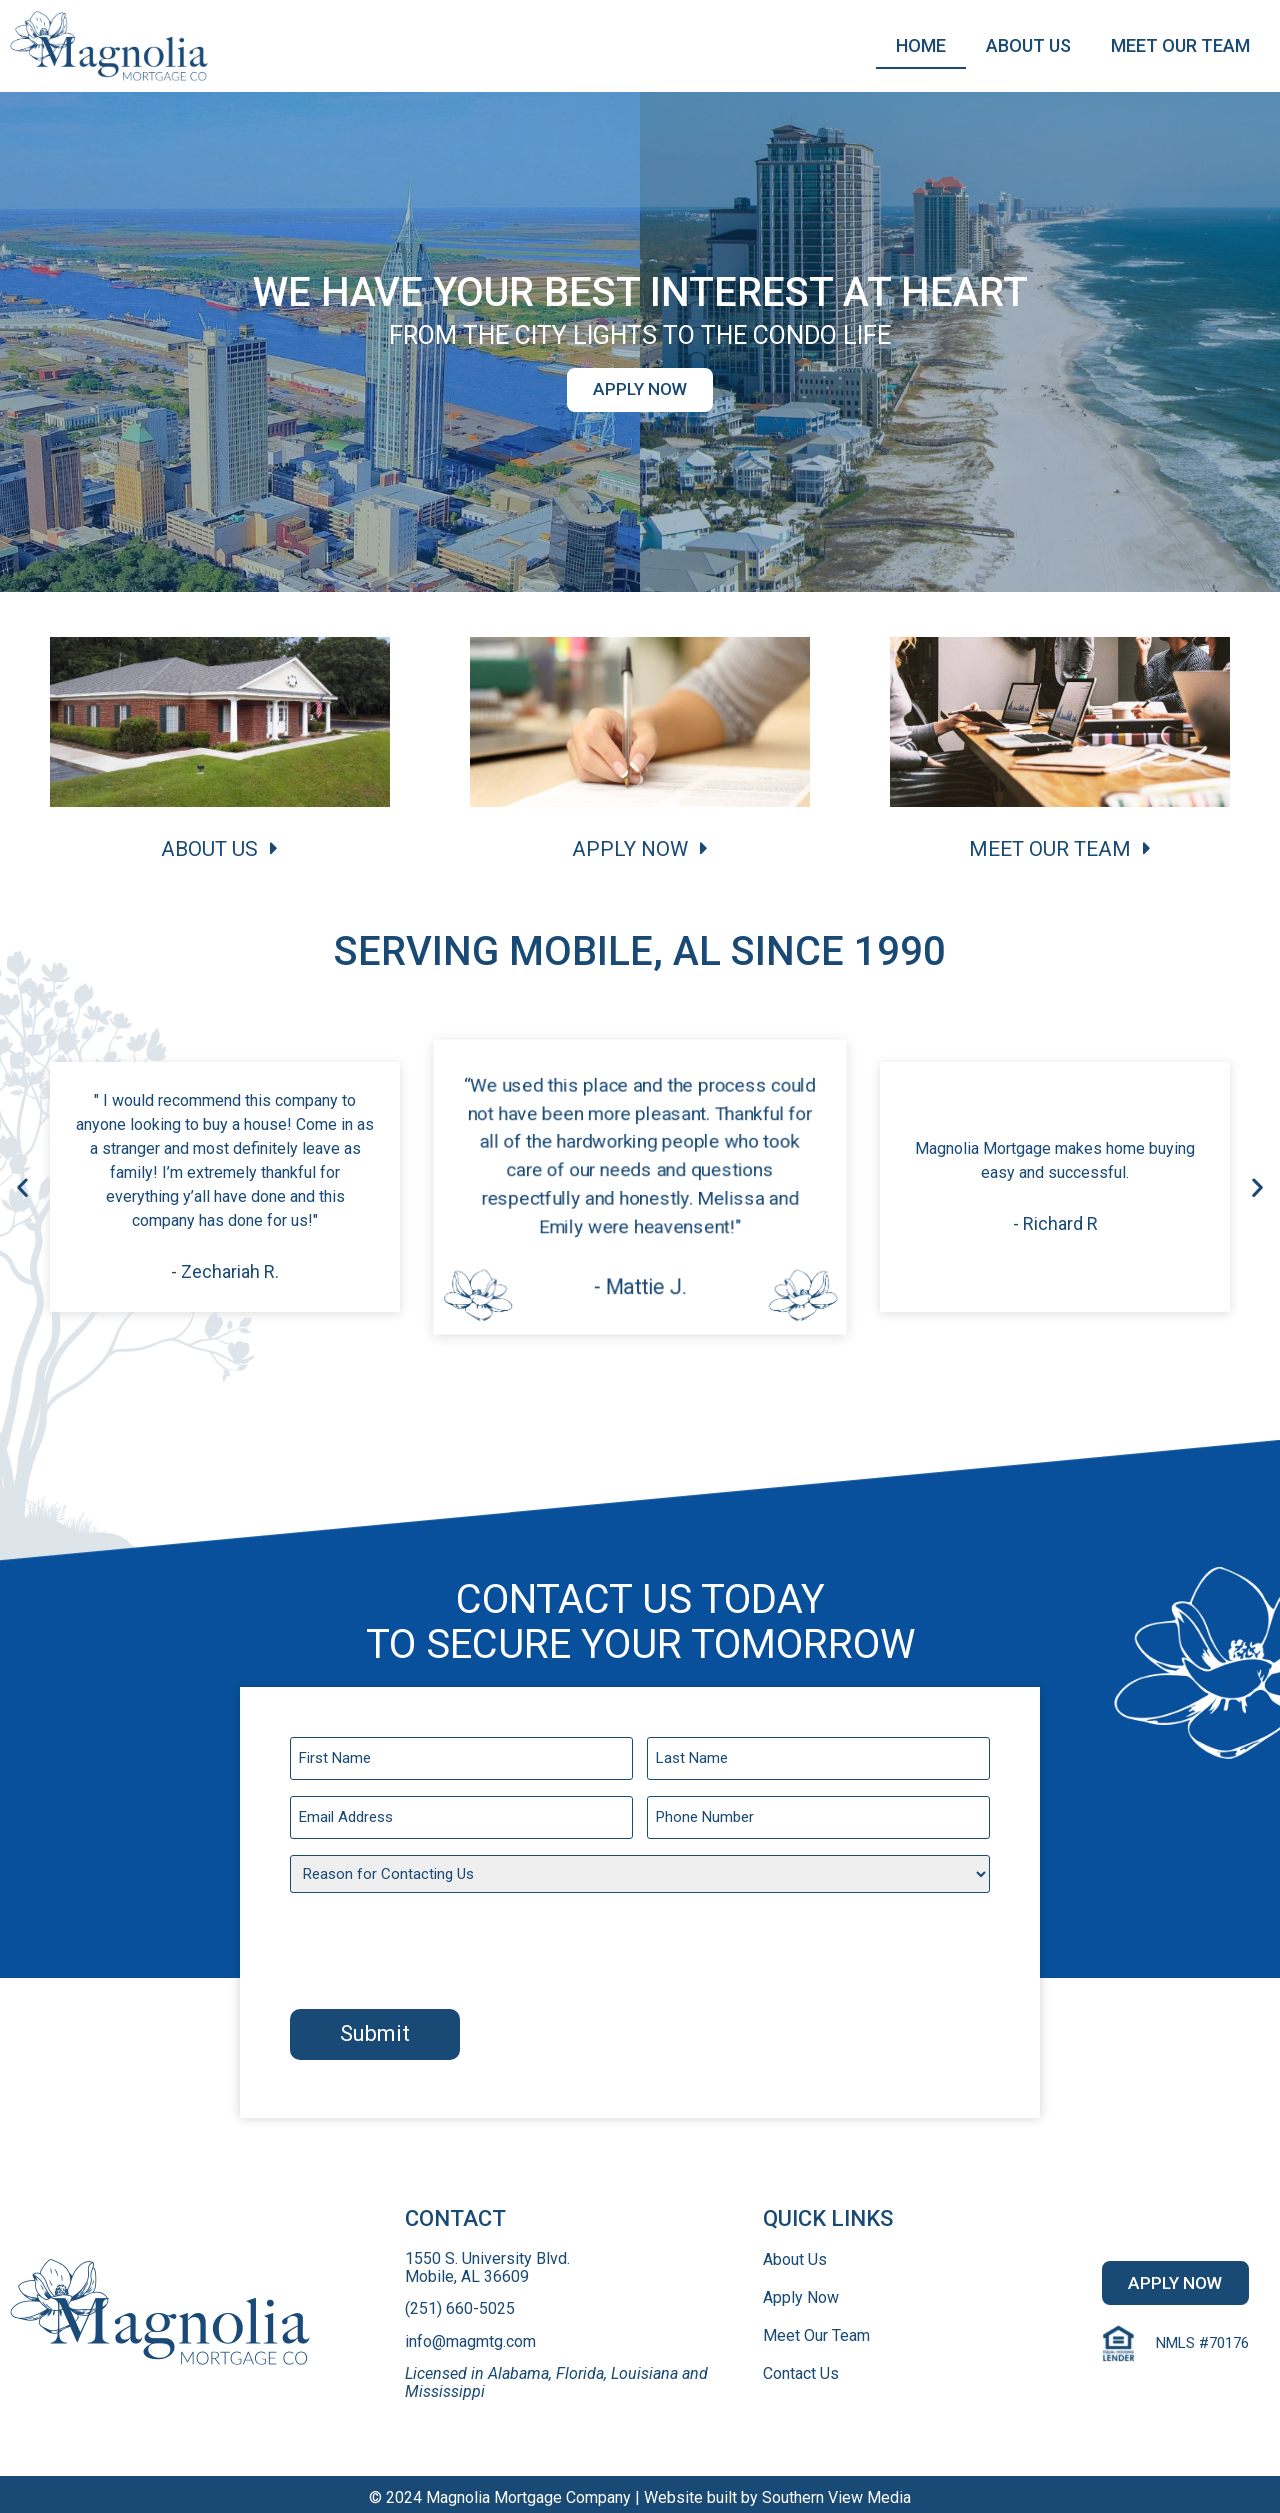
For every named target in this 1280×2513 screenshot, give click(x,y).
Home (921, 45)
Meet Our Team (1180, 45)
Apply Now (801, 2290)
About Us (1028, 45)
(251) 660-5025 (460, 2302)
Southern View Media (836, 2490)
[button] (640, 390)
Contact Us (801, 2366)
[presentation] (442, 1945)
